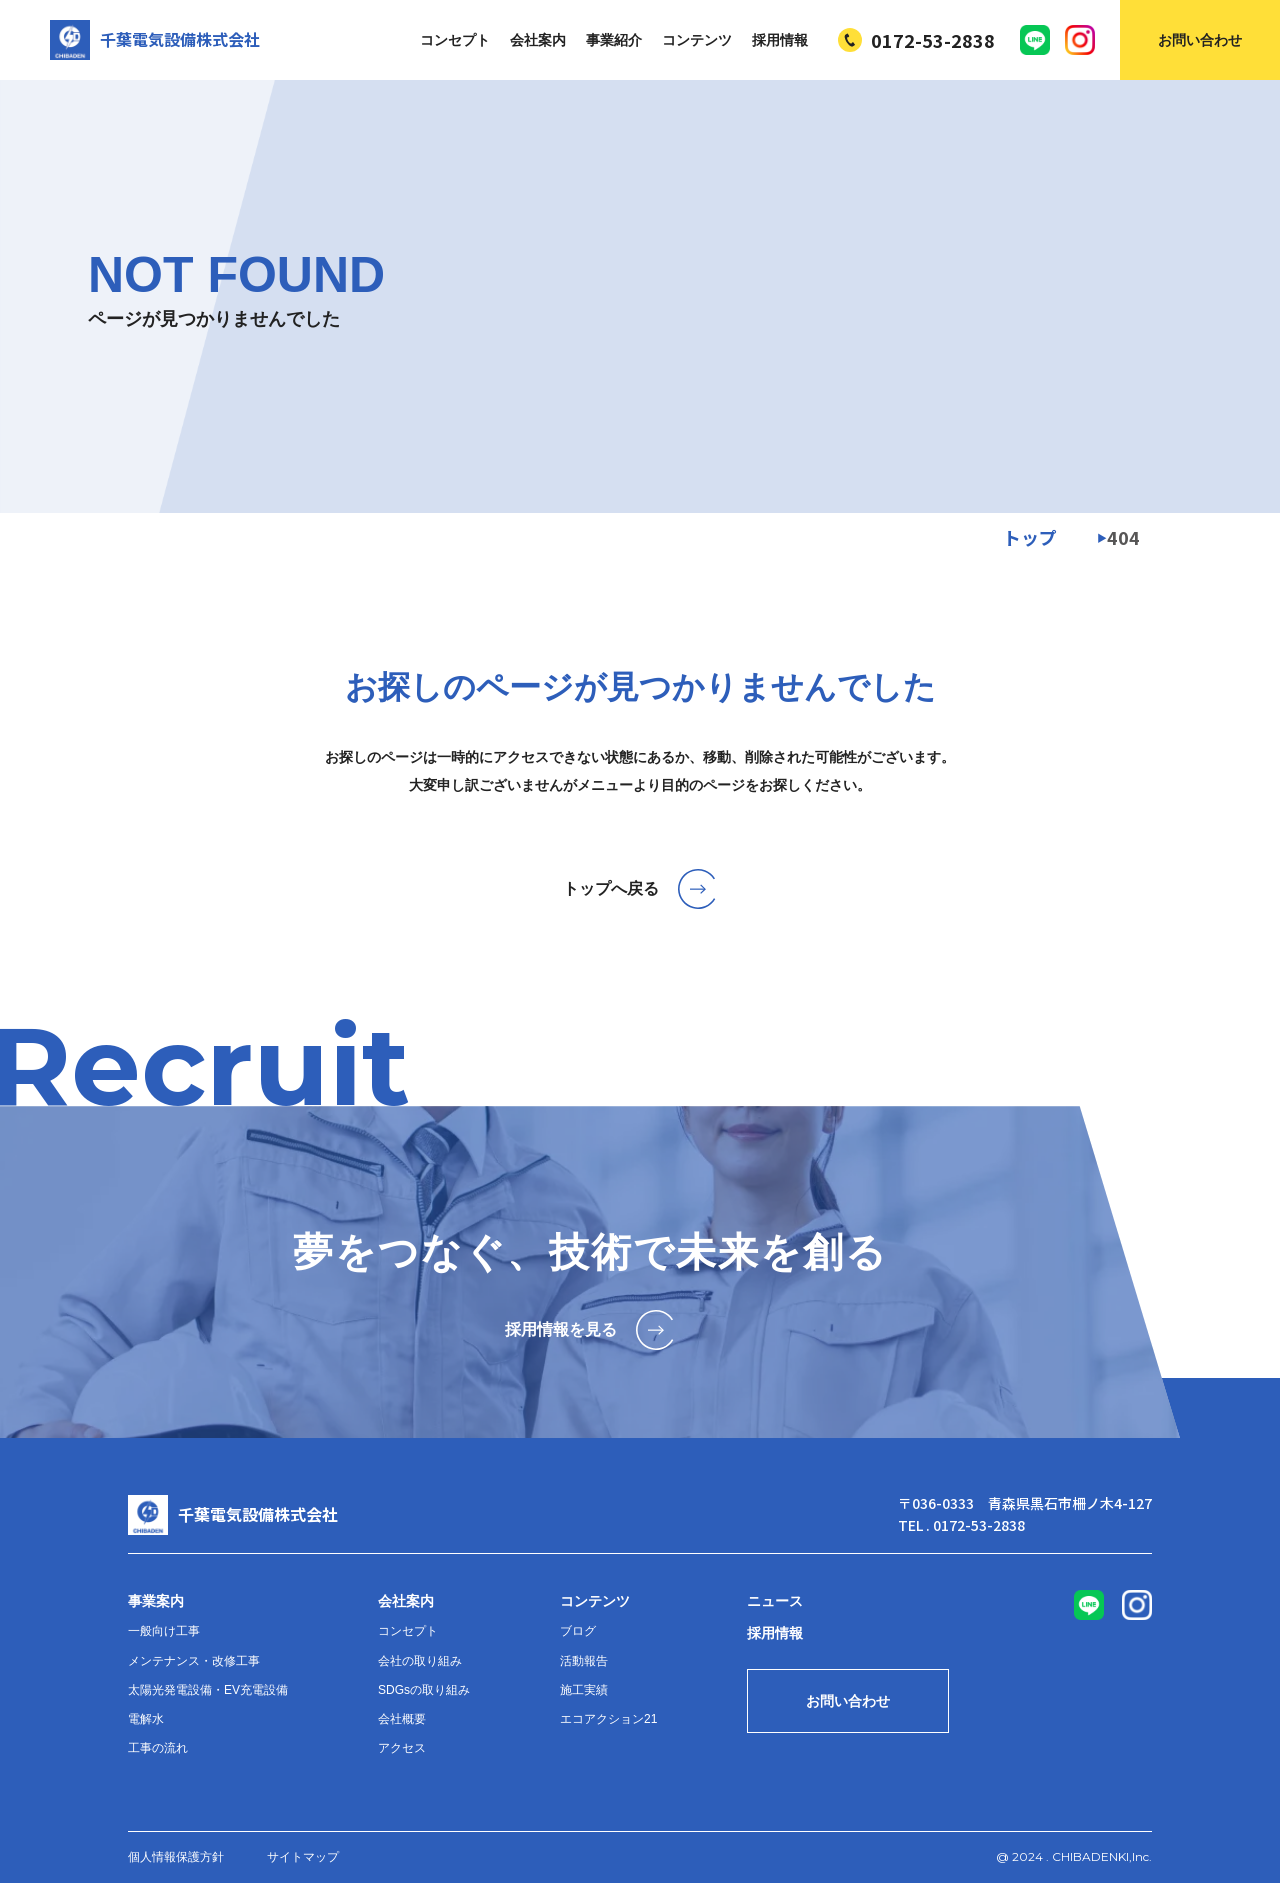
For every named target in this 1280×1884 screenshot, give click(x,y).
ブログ (578, 1631)
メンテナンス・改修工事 (194, 1661)
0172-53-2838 (916, 40)
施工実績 (584, 1690)
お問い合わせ (1200, 40)
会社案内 (538, 40)
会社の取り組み (420, 1661)
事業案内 (156, 1601)
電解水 (146, 1719)
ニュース (775, 1601)
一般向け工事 (164, 1631)
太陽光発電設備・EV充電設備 (208, 1690)
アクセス (402, 1748)
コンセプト (455, 40)
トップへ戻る (640, 889)
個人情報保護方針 (176, 1857)
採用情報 (780, 40)
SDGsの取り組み (424, 1690)
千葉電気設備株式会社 (155, 40)
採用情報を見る (590, 1330)
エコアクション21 (608, 1719)
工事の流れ (158, 1748)
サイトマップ (303, 1857)
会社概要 (402, 1719)
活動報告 (584, 1661)
